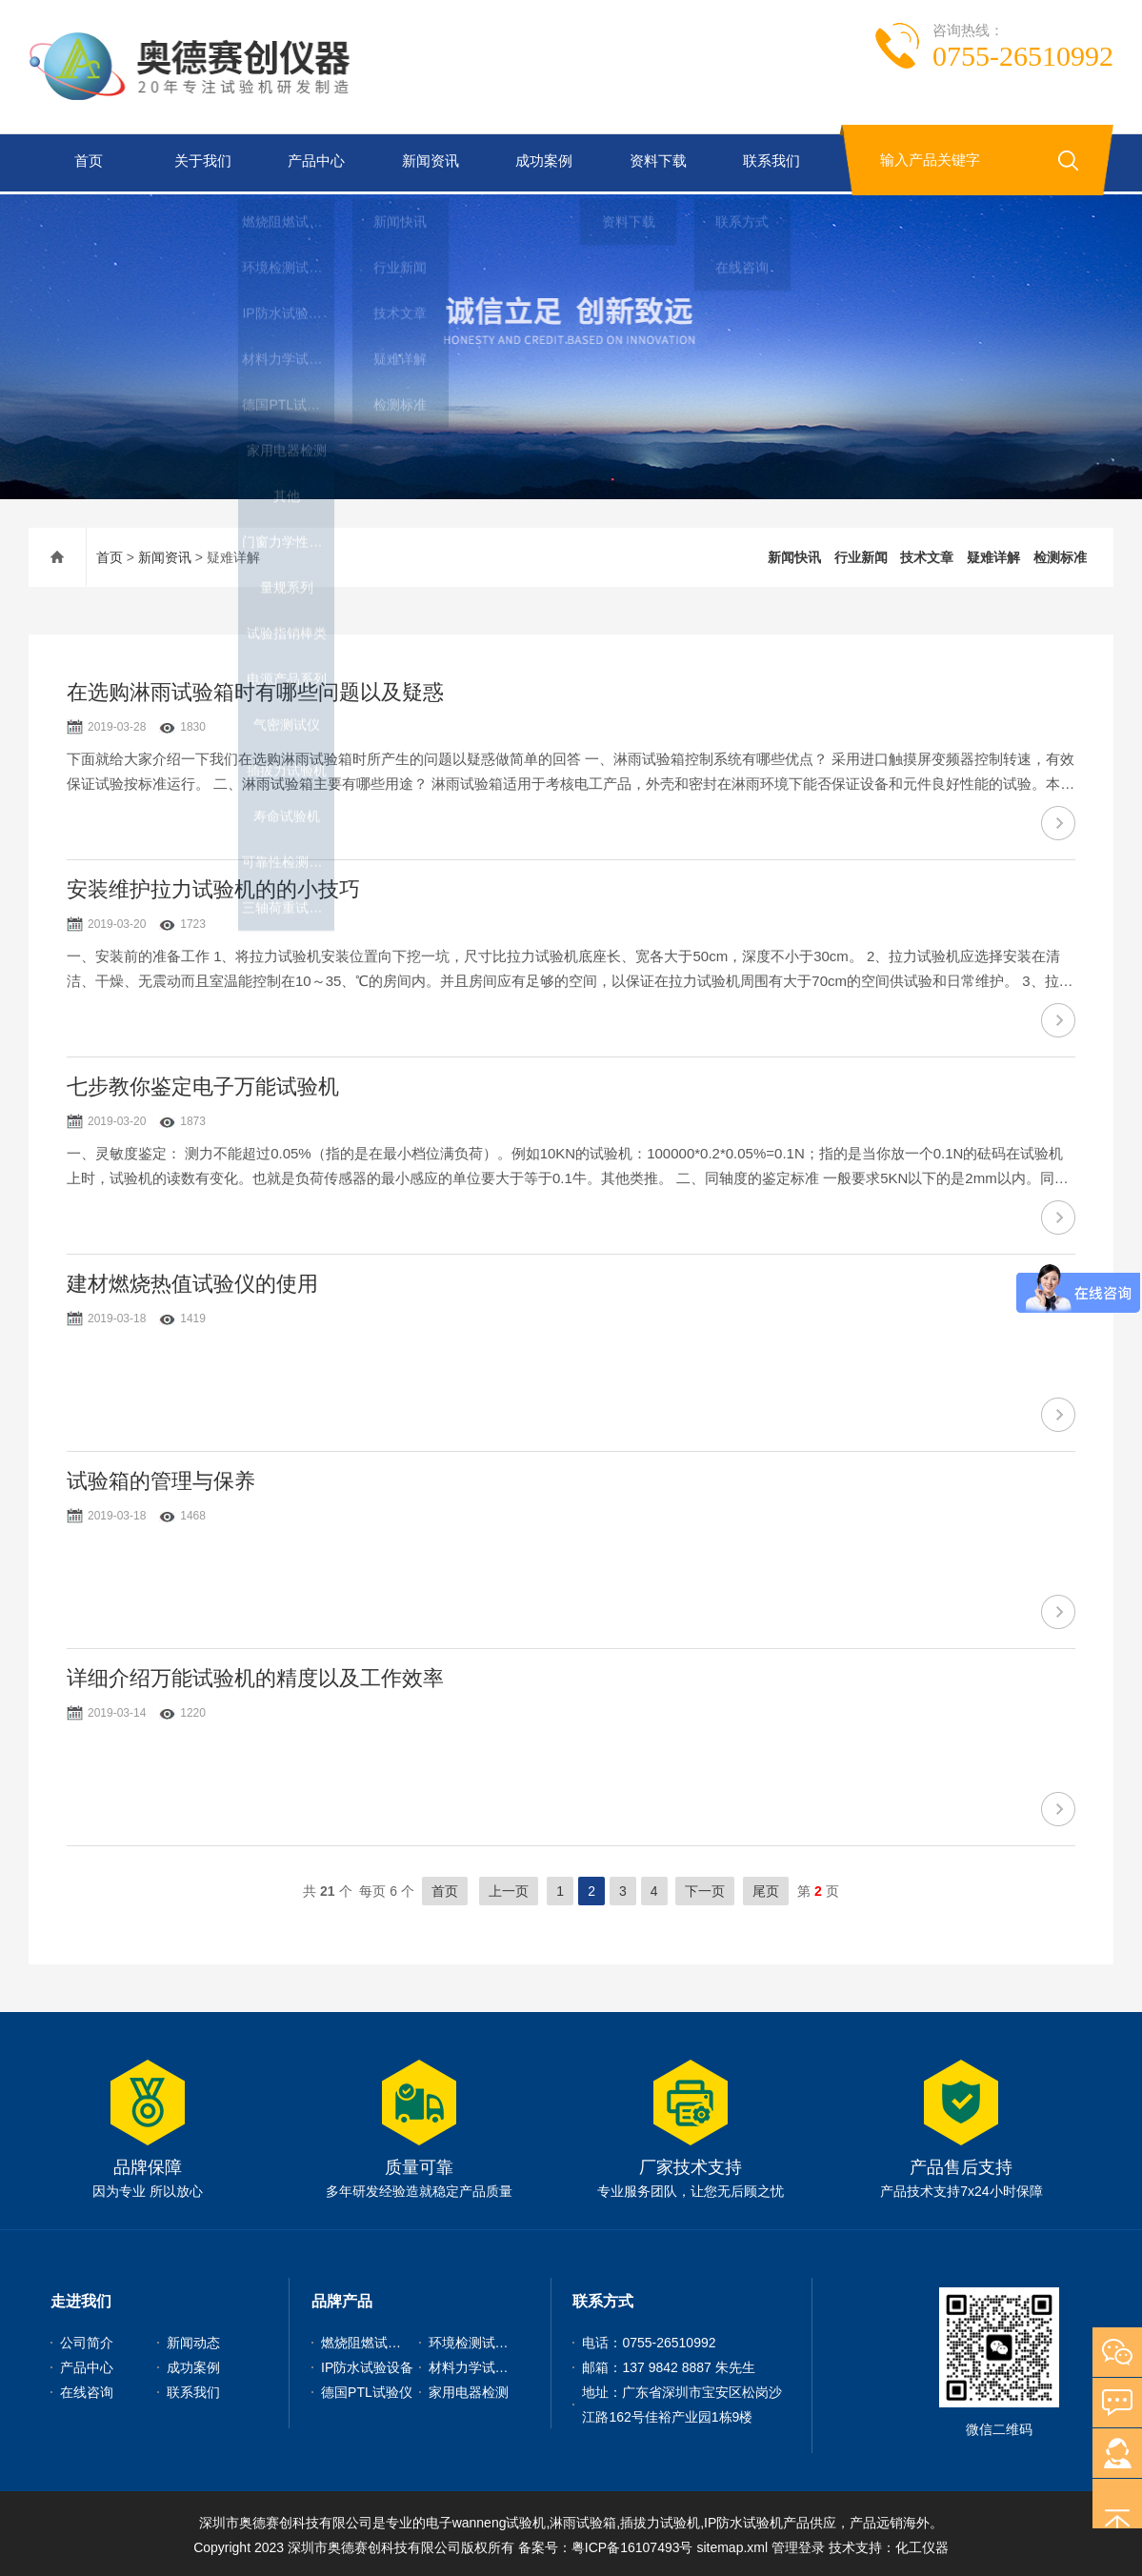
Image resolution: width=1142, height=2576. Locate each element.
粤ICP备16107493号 (632, 2544)
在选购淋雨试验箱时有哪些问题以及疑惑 (255, 689)
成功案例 (541, 162)
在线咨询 (86, 2389)
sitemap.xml (732, 2544)
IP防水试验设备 (367, 2364)
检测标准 (1060, 554)
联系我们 (768, 162)
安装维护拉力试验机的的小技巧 (213, 886)
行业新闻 (861, 554)
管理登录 (798, 2544)
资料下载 (655, 162)
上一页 (509, 1888)
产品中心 (313, 162)
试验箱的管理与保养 (161, 1478)
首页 (85, 162)
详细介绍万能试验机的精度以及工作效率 (255, 1675)
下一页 (705, 1888)
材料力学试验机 (475, 2364)
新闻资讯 (427, 162)
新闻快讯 (794, 554)
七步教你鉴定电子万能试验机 (203, 1084)
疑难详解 (993, 554)
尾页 (765, 1888)
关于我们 (199, 162)
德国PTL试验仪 (366, 2389)
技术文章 (926, 554)
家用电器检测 (469, 2389)
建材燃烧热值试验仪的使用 (192, 1281)
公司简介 (86, 2339)
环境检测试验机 (475, 2339)
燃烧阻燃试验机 (367, 2339)
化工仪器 (922, 2544)
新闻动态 (193, 2339)
